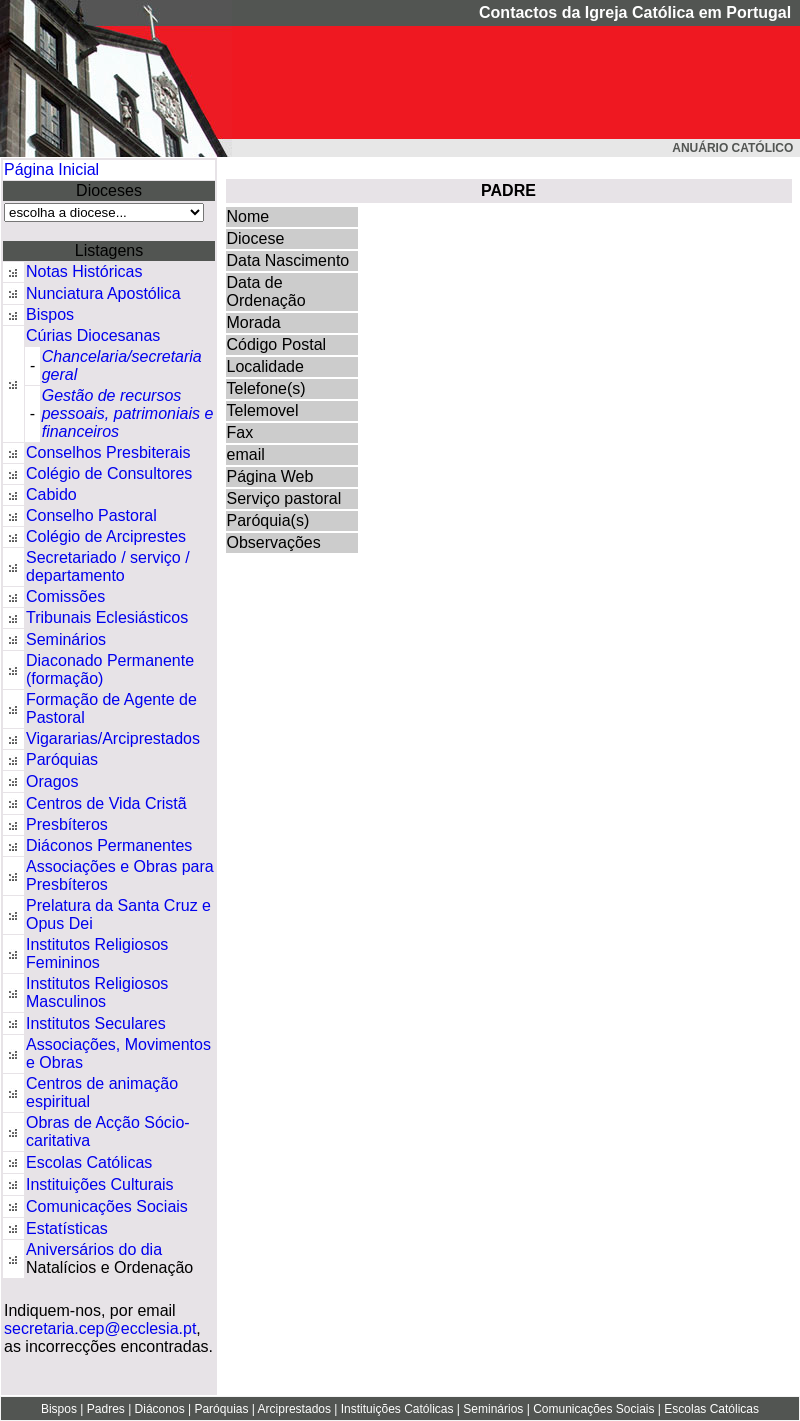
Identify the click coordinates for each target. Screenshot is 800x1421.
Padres (106, 1409)
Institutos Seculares (96, 1023)
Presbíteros (67, 824)
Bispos (50, 314)
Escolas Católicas (89, 1162)
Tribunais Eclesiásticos (107, 617)
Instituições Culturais (100, 1184)
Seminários (66, 639)
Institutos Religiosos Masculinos (97, 992)
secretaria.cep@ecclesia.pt (100, 1328)
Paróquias (62, 759)
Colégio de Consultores (109, 473)
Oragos (52, 781)
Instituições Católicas (397, 1409)
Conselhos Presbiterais (108, 452)
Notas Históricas (84, 271)
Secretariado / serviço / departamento (108, 566)
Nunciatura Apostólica (103, 293)
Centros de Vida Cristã (106, 803)
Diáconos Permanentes (109, 845)
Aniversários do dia (94, 1249)
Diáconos (160, 1409)
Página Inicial (51, 169)
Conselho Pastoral (91, 515)
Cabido (51, 494)
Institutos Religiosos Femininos (97, 953)
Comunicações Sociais (107, 1206)
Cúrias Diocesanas (93, 335)
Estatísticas (67, 1228)
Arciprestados (294, 1409)
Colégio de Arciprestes (106, 536)
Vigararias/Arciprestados (113, 738)
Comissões (65, 596)
